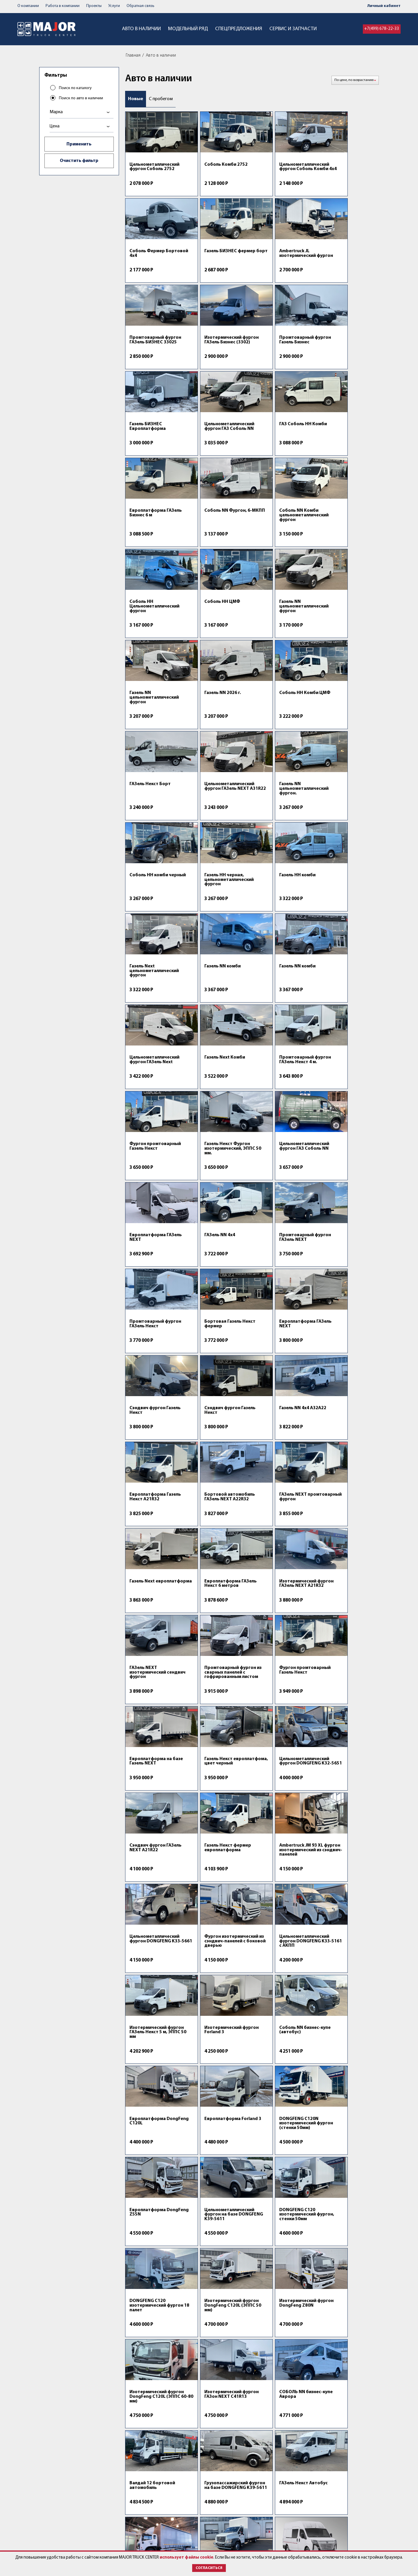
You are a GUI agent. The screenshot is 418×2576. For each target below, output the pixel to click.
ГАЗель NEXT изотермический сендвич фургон (339, 1242)
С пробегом (162, 99)
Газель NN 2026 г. (339, 525)
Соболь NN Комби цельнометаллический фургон (282, 439)
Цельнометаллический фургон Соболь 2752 (154, 167)
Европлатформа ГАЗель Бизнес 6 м (155, 436)
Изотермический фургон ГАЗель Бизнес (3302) (345, 260)
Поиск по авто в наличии (82, 98)
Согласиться (209, 2568)
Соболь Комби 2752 (215, 164)
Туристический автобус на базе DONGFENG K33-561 (347, 2072)
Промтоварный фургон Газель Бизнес (155, 349)
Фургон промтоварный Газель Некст (219, 888)
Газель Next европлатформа (147, 1239)
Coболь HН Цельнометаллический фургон (346, 439)
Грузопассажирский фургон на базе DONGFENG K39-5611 (344, 1890)
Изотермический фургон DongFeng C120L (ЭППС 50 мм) (219, 1798)
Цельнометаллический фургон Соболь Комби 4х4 (282, 169)
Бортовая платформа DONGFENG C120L (217, 1978)
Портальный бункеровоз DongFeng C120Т (217, 2346)
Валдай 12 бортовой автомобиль (280, 1887)
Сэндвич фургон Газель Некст (282, 1065)
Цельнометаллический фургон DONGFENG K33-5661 (155, 1524)
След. (374, 2390)
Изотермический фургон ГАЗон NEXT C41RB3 (278, 1981)
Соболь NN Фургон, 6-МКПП (217, 436)
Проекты (98, 5)
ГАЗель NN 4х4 (208, 976)
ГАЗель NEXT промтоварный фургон (346, 1152)
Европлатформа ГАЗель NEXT (155, 979)
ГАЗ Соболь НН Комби (345, 347)
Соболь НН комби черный (148, 710)
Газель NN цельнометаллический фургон (218, 530)
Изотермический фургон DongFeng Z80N (283, 1796)
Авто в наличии (128, 29)
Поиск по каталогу (76, 88)
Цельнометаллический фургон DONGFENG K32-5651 (155, 1429)
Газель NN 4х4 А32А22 (152, 1150)
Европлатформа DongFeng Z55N (211, 1704)
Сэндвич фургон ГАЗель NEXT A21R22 (219, 1426)
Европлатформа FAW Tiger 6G (280, 2161)
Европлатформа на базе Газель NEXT (278, 1330)
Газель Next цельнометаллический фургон (346, 712)
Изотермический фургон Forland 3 (148, 1618)
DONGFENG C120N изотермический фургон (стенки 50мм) (153, 1707)
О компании (28, 5)
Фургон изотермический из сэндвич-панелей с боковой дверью (214, 1526)
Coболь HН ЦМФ (147, 525)
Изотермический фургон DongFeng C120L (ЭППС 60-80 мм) (347, 1798)
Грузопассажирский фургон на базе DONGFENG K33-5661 (344, 1981)
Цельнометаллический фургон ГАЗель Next (282, 801)
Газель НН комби (275, 707)
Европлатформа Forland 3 (339, 1618)
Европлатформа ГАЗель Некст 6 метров (219, 1239)
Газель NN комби (147, 798)
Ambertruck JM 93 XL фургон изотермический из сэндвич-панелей (343, 1431)
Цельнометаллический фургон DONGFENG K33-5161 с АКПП (283, 1524)
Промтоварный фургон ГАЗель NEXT (283, 979)
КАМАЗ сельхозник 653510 (277, 2343)
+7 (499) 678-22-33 (274, 2516)
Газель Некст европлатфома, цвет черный (344, 1333)
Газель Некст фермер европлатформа (280, 1426)
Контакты (191, 2516)
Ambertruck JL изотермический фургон (211, 260)
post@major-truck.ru (266, 2522)
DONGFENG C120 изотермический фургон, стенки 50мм (344, 1707)
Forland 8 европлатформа (211, 2252)
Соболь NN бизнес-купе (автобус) (219, 1618)
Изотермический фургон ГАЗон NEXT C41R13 (150, 1890)
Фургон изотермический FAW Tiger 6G (344, 2163)
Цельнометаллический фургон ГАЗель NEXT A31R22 (282, 621)
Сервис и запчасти (303, 29)
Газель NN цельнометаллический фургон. (346, 621)
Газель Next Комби (341, 798)
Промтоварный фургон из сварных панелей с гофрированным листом (155, 1335)
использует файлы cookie (199, 2551)
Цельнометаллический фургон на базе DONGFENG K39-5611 (282, 1707)
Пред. (362, 2390)
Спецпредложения (240, 29)
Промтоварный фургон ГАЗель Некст (347, 979)
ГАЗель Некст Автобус (153, 1976)
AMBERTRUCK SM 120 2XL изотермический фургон (152, 2346)
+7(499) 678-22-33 (381, 28)
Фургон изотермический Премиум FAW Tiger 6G (281, 2255)
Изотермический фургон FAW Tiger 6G (151, 2252)
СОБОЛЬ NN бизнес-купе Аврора (215, 1887)
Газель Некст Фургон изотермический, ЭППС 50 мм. (282, 890)
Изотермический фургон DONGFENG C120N (278, 2072)
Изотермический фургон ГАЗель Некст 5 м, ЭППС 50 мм (346, 1524)
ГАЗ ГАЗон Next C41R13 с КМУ (347, 2343)
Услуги (119, 5)
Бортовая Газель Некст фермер (155, 1065)
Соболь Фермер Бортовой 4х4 (339, 167)
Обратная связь (147, 5)
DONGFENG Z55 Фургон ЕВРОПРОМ (218, 2069)
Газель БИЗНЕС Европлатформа (211, 349)
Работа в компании (65, 5)
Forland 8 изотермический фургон (147, 2163)
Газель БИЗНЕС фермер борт (155, 258)
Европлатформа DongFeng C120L (275, 1618)
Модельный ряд (181, 29)
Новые (135, 98)
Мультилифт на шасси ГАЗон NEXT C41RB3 (345, 2252)
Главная (134, 55)
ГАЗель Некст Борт (214, 616)
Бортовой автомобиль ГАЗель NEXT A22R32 (282, 1152)
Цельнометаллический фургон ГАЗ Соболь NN (282, 349)
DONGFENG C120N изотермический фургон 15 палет (149, 2072)
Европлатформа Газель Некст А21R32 (219, 1152)
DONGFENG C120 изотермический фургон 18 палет (147, 1798)
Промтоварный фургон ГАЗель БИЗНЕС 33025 (283, 258)
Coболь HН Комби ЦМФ (155, 616)
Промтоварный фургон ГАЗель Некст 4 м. (155, 888)
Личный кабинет (384, 6)
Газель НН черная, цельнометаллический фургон (218, 712)
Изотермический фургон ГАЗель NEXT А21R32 (279, 1242)
